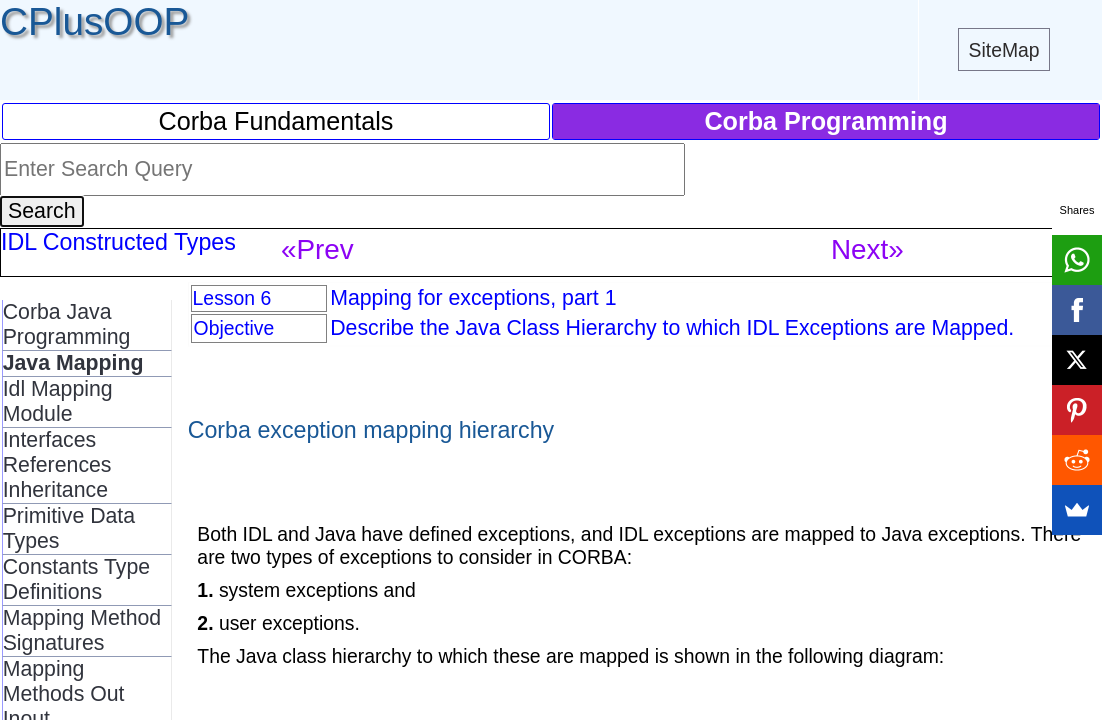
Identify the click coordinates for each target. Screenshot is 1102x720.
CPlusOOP (94, 21)
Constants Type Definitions (76, 579)
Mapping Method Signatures (82, 630)
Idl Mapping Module (58, 401)
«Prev (317, 249)
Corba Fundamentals (276, 121)
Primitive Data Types (69, 528)
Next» (867, 249)
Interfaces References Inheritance (57, 465)
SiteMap (1004, 50)
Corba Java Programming (67, 324)
